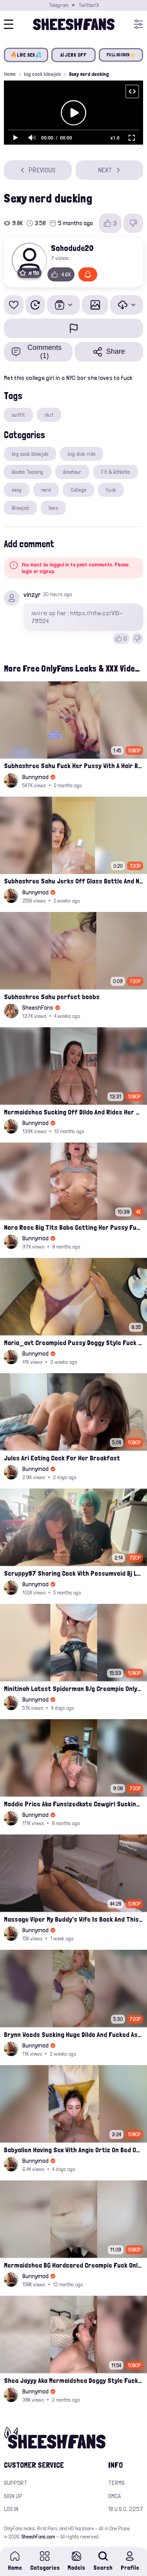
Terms (116, 2482)
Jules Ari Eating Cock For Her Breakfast (62, 1458)
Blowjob (20, 508)
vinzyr (32, 594)
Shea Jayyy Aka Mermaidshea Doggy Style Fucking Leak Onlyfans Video (73, 2380)
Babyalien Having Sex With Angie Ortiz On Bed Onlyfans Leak (73, 2150)
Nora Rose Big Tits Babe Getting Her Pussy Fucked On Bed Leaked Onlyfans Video (73, 1227)
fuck (111, 490)
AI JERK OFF (73, 55)
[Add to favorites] (14, 305)
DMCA (114, 2496)
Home (10, 74)
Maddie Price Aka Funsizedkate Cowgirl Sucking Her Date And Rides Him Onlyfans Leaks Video (73, 1804)
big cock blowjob (42, 74)
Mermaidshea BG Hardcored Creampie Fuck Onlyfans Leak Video (73, 2265)
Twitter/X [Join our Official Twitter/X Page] (88, 5)
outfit (18, 415)
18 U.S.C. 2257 (125, 2509)
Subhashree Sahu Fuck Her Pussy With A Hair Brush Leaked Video (73, 765)
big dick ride (81, 454)
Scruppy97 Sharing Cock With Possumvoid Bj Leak (73, 1573)
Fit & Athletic (115, 472)
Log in (11, 2509)
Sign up (13, 2496)
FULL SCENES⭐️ (121, 54)
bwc (53, 508)
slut (49, 415)
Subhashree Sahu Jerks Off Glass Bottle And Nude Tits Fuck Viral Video (73, 881)
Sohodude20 (72, 248)
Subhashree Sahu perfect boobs (52, 996)
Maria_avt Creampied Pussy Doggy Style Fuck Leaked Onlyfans (73, 1342)
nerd (46, 490)
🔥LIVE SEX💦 (26, 55)
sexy (17, 490)
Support (15, 2482)
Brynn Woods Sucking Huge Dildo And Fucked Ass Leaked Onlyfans (73, 2034)
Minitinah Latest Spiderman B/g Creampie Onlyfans (73, 1688)
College (78, 490)
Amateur (72, 472)
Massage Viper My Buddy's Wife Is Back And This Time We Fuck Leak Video (73, 1919)
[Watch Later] (35, 305)
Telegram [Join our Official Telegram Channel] (58, 5)
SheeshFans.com (38, 2536)
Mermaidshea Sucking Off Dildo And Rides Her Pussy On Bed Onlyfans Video (73, 1112)
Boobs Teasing (28, 472)
